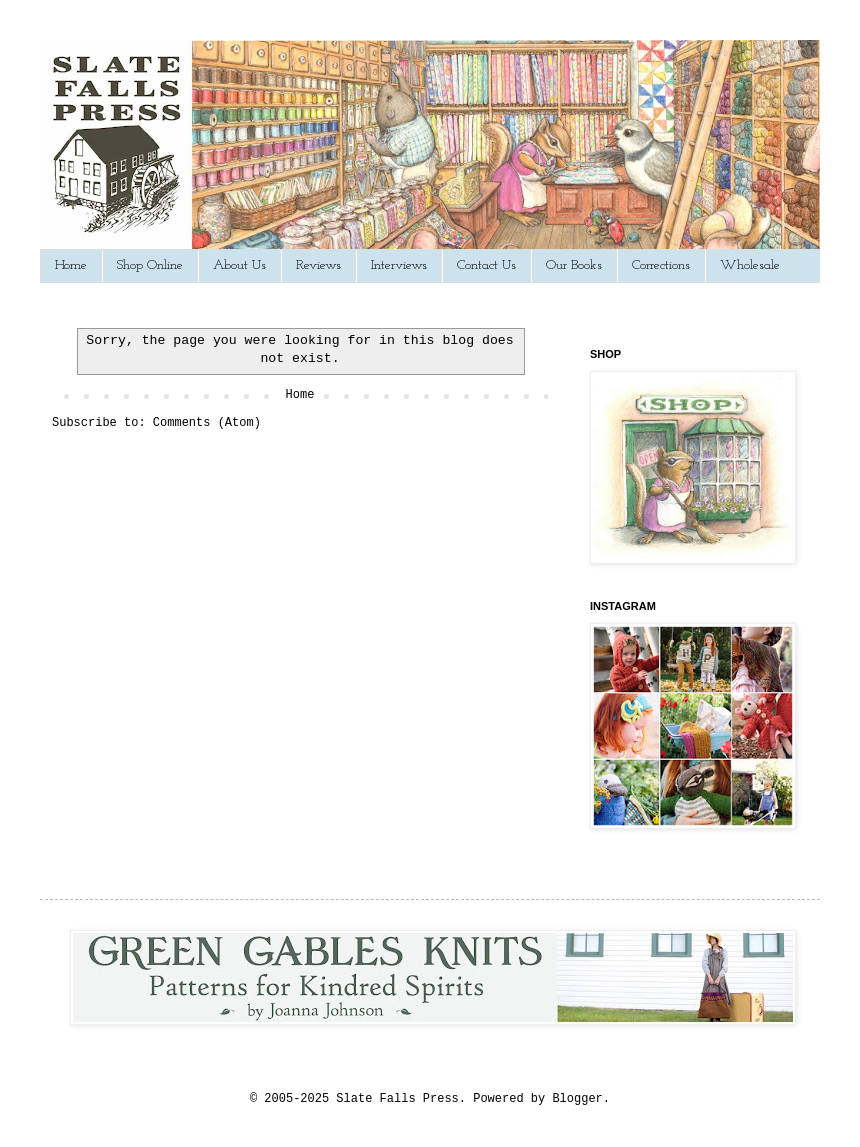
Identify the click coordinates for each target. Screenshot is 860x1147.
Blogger (577, 1099)
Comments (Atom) (207, 423)
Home (71, 265)
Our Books (574, 265)
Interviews (399, 265)
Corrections (661, 265)
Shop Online (150, 265)
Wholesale (750, 265)
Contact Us (486, 265)
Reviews (318, 265)
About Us (239, 265)
